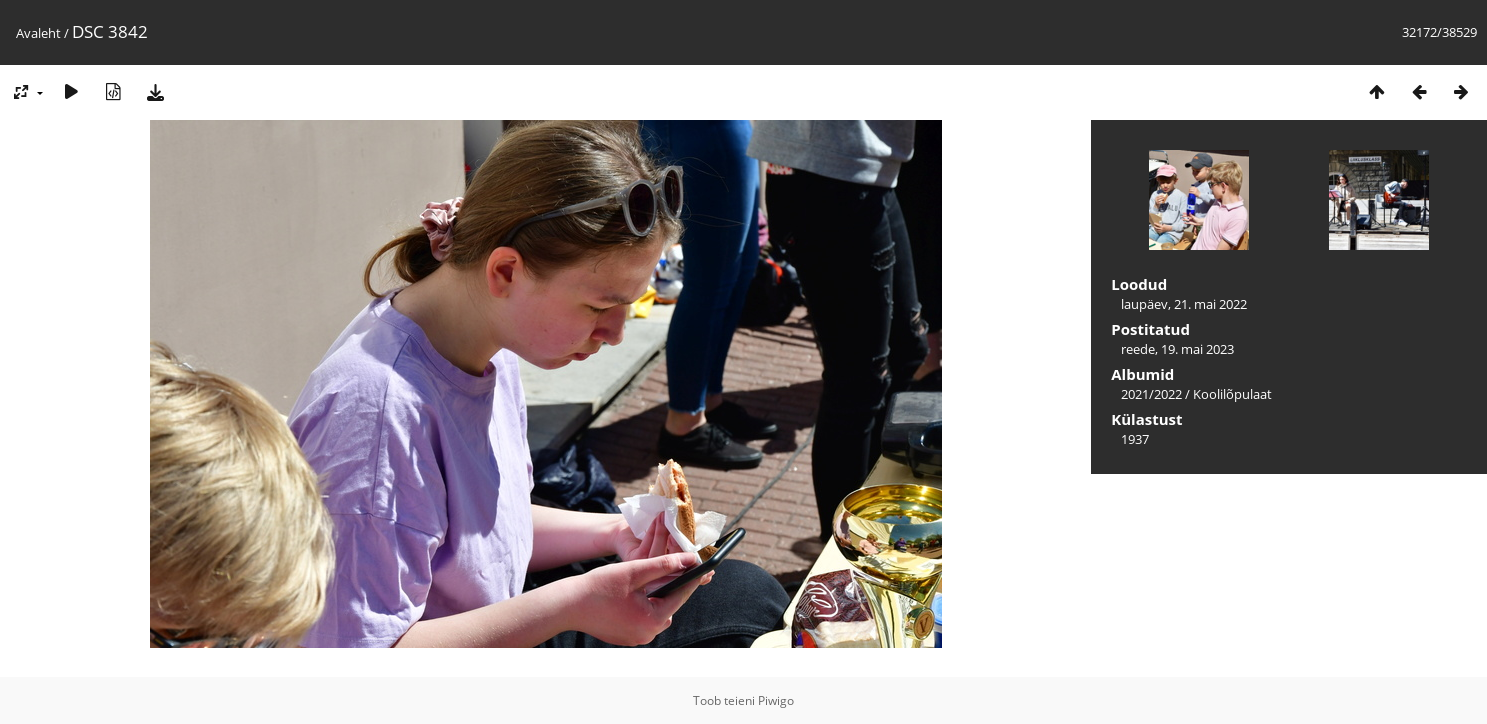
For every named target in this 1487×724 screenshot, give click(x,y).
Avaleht (38, 33)
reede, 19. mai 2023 (1177, 349)
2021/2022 (1151, 394)
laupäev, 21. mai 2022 (1184, 304)
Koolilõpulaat (1232, 394)
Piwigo (776, 700)
